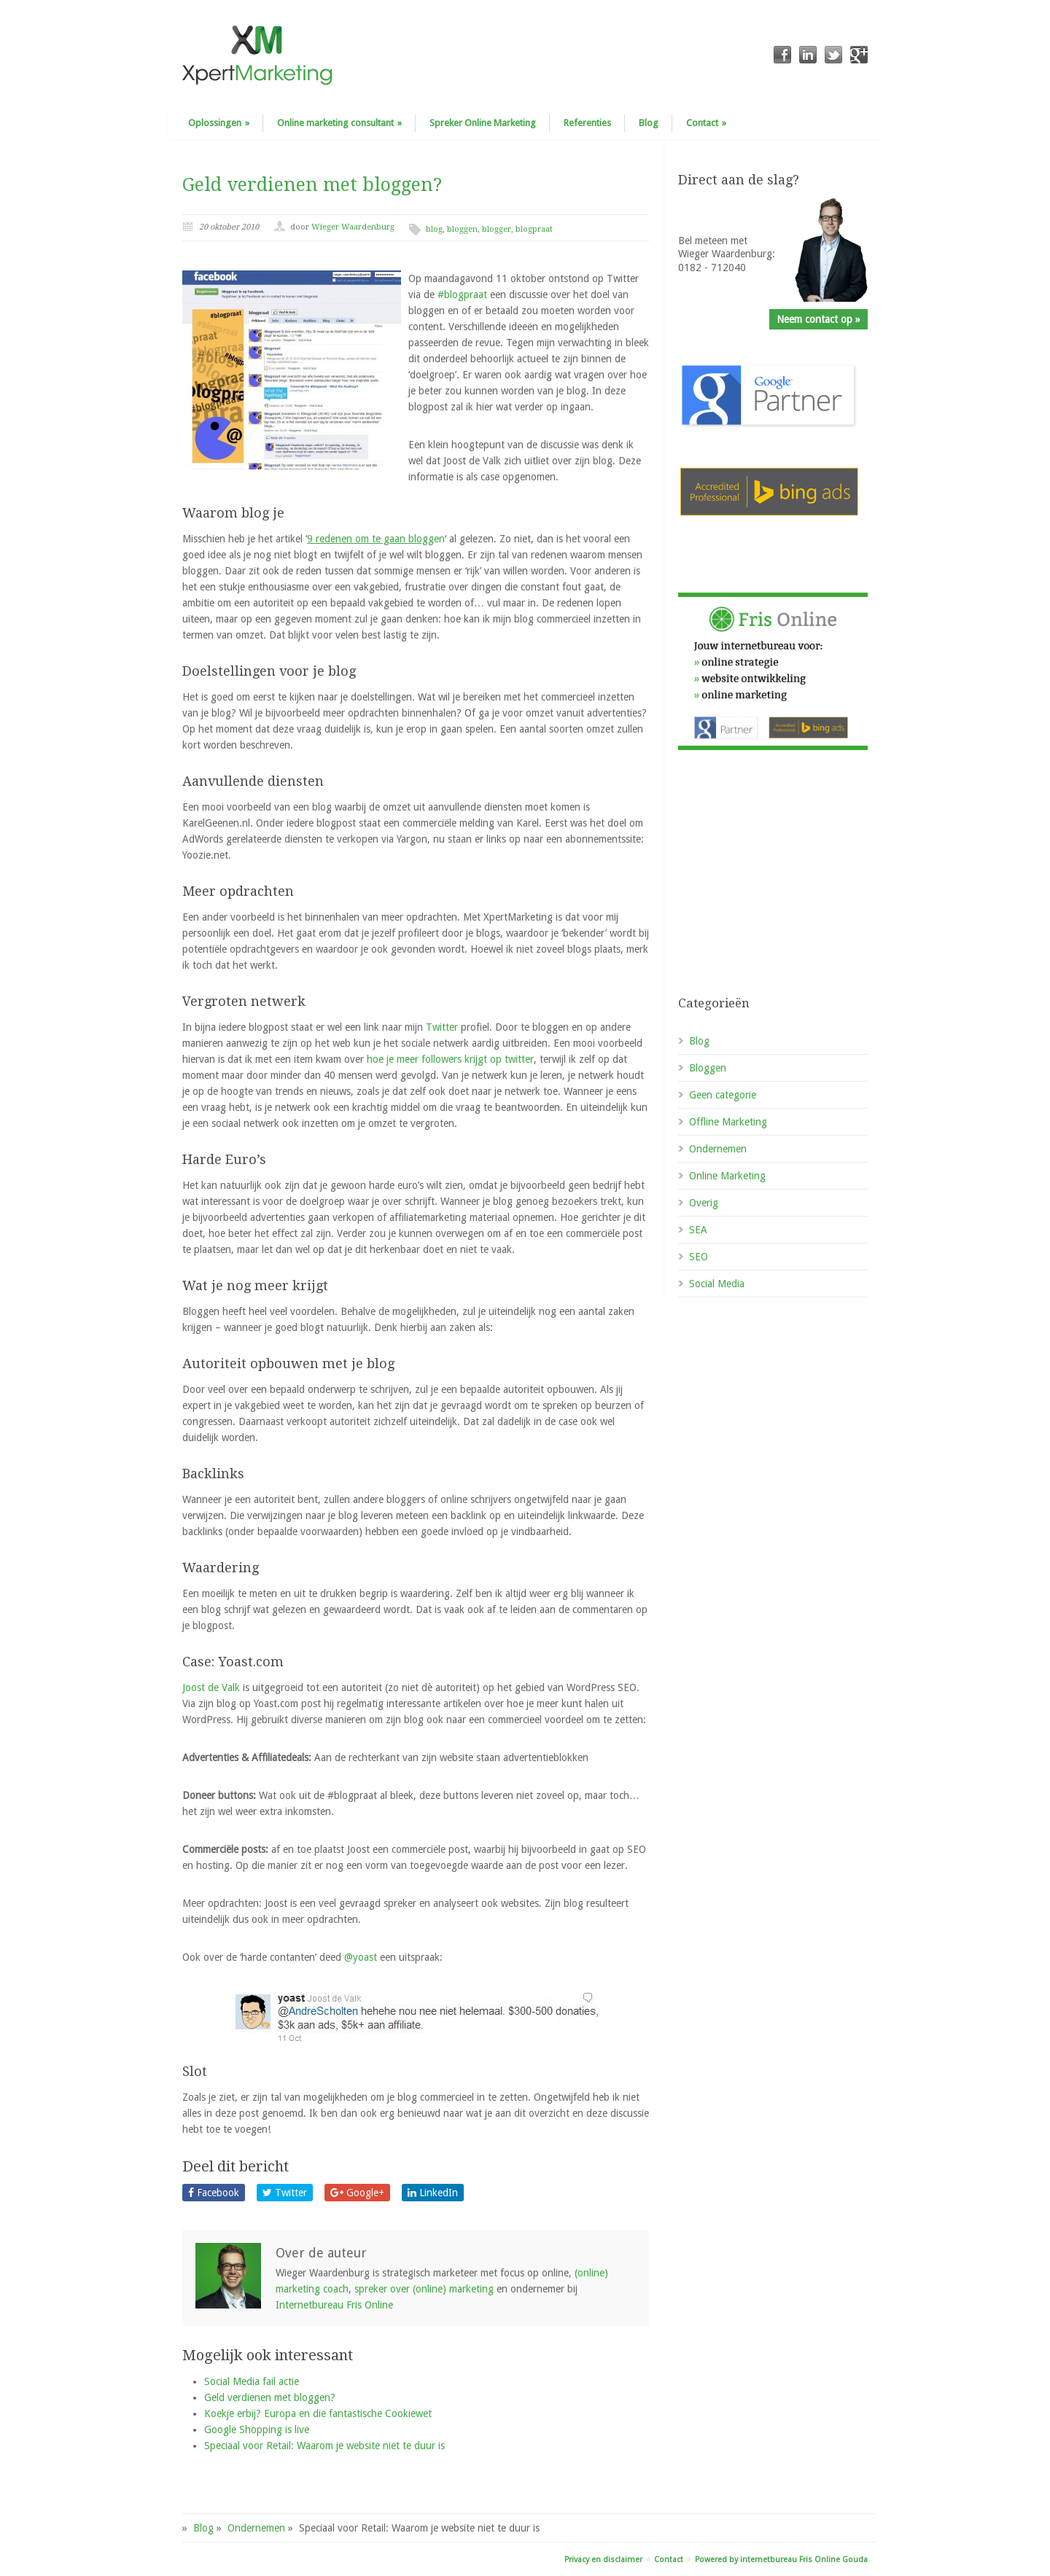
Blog (648, 122)
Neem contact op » (818, 319)
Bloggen (707, 1068)
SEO (698, 1256)
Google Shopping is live (256, 2429)
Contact (706, 122)
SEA (698, 1230)
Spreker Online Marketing (482, 122)
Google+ (357, 2192)
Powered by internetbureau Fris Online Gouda (781, 2559)
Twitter (443, 1027)
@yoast (360, 1957)
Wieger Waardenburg (352, 227)
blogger (496, 229)
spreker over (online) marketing (424, 2289)
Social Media (716, 1283)
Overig (703, 1203)
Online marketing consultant (339, 122)
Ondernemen (718, 1149)
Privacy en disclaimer (603, 2559)
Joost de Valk (212, 1687)
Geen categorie (722, 1095)
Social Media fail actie (251, 2381)
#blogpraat (462, 294)
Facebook (213, 2192)
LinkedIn (433, 2192)
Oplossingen (218, 122)
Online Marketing (727, 1176)
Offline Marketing (728, 1122)
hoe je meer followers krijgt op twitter (450, 1059)
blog (434, 229)
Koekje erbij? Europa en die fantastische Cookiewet (318, 2413)
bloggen (462, 229)
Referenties (587, 122)
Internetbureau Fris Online (334, 2305)
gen (376, 539)
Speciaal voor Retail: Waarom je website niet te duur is (324, 2445)
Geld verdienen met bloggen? (312, 184)
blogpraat (534, 229)
